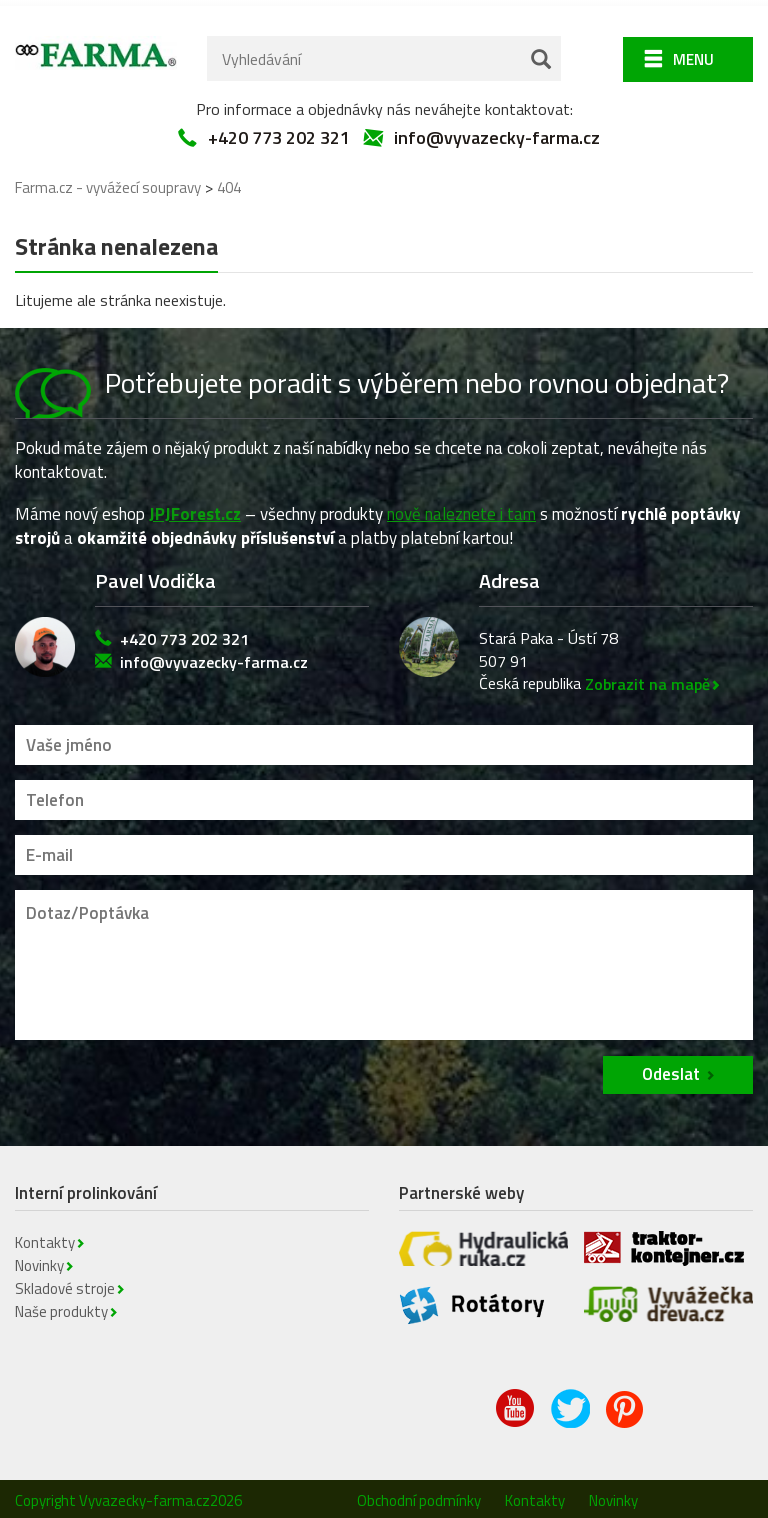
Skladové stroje (65, 1282)
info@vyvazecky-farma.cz (497, 132)
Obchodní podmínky (419, 1494)
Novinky (39, 1259)
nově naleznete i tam (461, 508)
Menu (693, 53)
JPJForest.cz (195, 508)
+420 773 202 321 (279, 132)
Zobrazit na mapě (647, 678)
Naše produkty (61, 1305)
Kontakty (45, 1236)
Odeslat (671, 1068)
